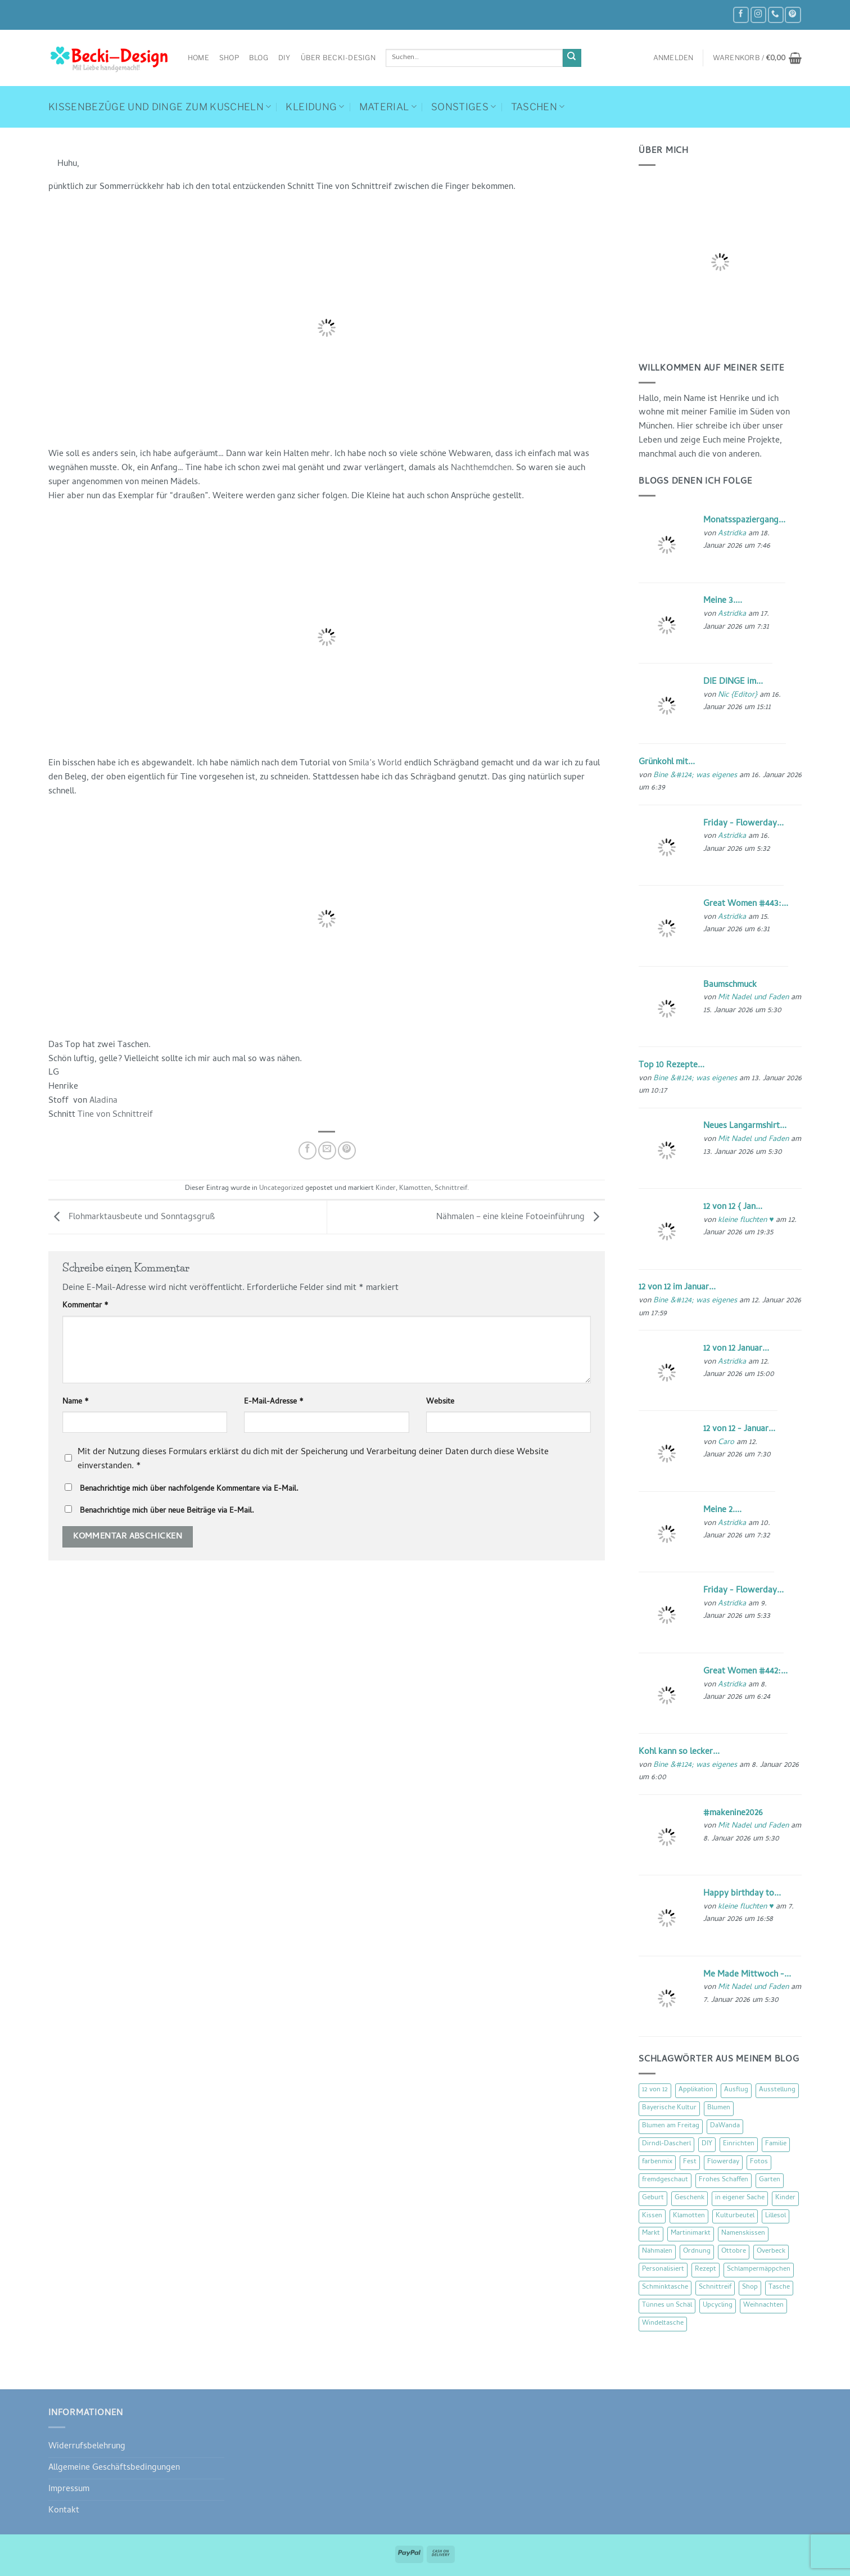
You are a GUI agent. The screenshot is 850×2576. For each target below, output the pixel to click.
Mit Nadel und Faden (753, 997)
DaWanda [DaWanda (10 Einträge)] (725, 2126)
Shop (229, 57)
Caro (726, 1442)
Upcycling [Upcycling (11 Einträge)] (718, 2305)
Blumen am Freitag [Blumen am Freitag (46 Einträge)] (670, 2126)
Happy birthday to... (742, 1894)
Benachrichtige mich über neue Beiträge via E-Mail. (167, 1511)
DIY (284, 57)
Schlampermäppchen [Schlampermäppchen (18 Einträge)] (758, 2269)
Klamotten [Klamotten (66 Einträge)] (689, 2216)
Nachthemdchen (481, 468)
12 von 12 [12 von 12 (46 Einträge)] (655, 2090)
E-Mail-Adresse (274, 1402)
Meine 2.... (722, 1510)
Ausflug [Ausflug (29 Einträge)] (736, 2090)
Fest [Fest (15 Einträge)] (690, 2162)
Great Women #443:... (745, 904)
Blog (258, 57)
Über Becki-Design (338, 57)
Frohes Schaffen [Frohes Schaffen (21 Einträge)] (723, 2180)
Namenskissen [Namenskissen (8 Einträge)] (743, 2233)
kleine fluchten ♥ (746, 1220)
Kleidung (315, 106)
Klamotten (415, 1188)
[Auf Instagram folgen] (758, 15)
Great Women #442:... (745, 1671)
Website (440, 1402)
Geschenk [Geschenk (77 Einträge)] (689, 2198)
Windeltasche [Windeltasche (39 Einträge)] (663, 2323)
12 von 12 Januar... (736, 1349)
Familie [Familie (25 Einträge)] (775, 2144)
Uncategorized (281, 1188)
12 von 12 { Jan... (732, 1207)
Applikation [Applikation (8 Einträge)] (696, 2090)
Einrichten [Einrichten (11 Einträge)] (738, 2144)
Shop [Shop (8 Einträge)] (750, 2287)
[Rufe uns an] (776, 15)
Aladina (103, 1101)
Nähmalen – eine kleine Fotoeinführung (520, 1217)
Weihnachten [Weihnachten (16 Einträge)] (763, 2305)
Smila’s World (375, 763)
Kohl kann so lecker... (679, 1752)
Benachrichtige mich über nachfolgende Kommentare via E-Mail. (189, 1489)
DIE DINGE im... (733, 682)
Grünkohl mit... (667, 762)
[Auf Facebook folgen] (741, 15)
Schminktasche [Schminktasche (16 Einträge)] (665, 2287)
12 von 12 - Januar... (739, 1429)
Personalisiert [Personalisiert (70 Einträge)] (663, 2269)
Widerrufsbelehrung (86, 2446)
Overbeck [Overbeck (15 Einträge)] (771, 2251)
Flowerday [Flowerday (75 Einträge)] (723, 2162)
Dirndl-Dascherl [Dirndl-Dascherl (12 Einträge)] (666, 2144)
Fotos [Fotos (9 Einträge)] (759, 2162)
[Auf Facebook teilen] (308, 1151)
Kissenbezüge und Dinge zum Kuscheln (159, 106)
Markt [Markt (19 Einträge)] (651, 2233)
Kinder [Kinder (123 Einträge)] (785, 2198)
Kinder (386, 1188)
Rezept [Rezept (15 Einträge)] (705, 2269)
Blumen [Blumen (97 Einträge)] (718, 2108)
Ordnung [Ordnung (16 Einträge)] (697, 2251)
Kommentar (85, 1306)
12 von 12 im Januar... (677, 1287)
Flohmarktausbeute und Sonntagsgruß (131, 1217)
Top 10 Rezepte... (671, 1065)
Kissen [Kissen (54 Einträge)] (652, 2216)
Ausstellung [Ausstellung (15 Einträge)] (777, 2090)
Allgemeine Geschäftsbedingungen (114, 2468)
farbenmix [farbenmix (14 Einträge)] (657, 2162)
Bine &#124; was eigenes (695, 775)
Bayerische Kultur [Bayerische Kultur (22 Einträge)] (669, 2108)
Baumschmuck (730, 985)
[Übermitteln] (572, 58)
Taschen (538, 106)
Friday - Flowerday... (743, 823)
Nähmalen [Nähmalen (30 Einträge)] (657, 2251)
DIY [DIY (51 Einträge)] (707, 2144)
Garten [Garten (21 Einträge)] (769, 2180)
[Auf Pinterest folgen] (793, 15)
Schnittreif (451, 1188)
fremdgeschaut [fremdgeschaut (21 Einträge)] (665, 2180)
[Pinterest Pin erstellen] (347, 1151)
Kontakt (63, 2510)
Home (198, 57)
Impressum (68, 2489)
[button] (673, 58)
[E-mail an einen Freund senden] (327, 1151)
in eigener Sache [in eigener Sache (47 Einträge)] (740, 2198)
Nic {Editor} (737, 695)
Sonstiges (463, 106)
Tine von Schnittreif (115, 1115)
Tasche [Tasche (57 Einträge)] (779, 2287)
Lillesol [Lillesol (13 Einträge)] (775, 2216)
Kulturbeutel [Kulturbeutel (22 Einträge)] (735, 2216)
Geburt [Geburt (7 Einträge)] (653, 2198)
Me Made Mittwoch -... (747, 1975)
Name (75, 1402)
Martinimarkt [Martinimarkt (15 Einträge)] (691, 2233)
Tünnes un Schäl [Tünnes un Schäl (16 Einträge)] (667, 2305)
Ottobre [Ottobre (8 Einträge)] (733, 2251)
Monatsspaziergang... (744, 520)
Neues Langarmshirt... (744, 1126)
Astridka (732, 533)
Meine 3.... (722, 601)
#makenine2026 (732, 1813)
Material (388, 106)
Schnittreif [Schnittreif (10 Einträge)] (715, 2287)
